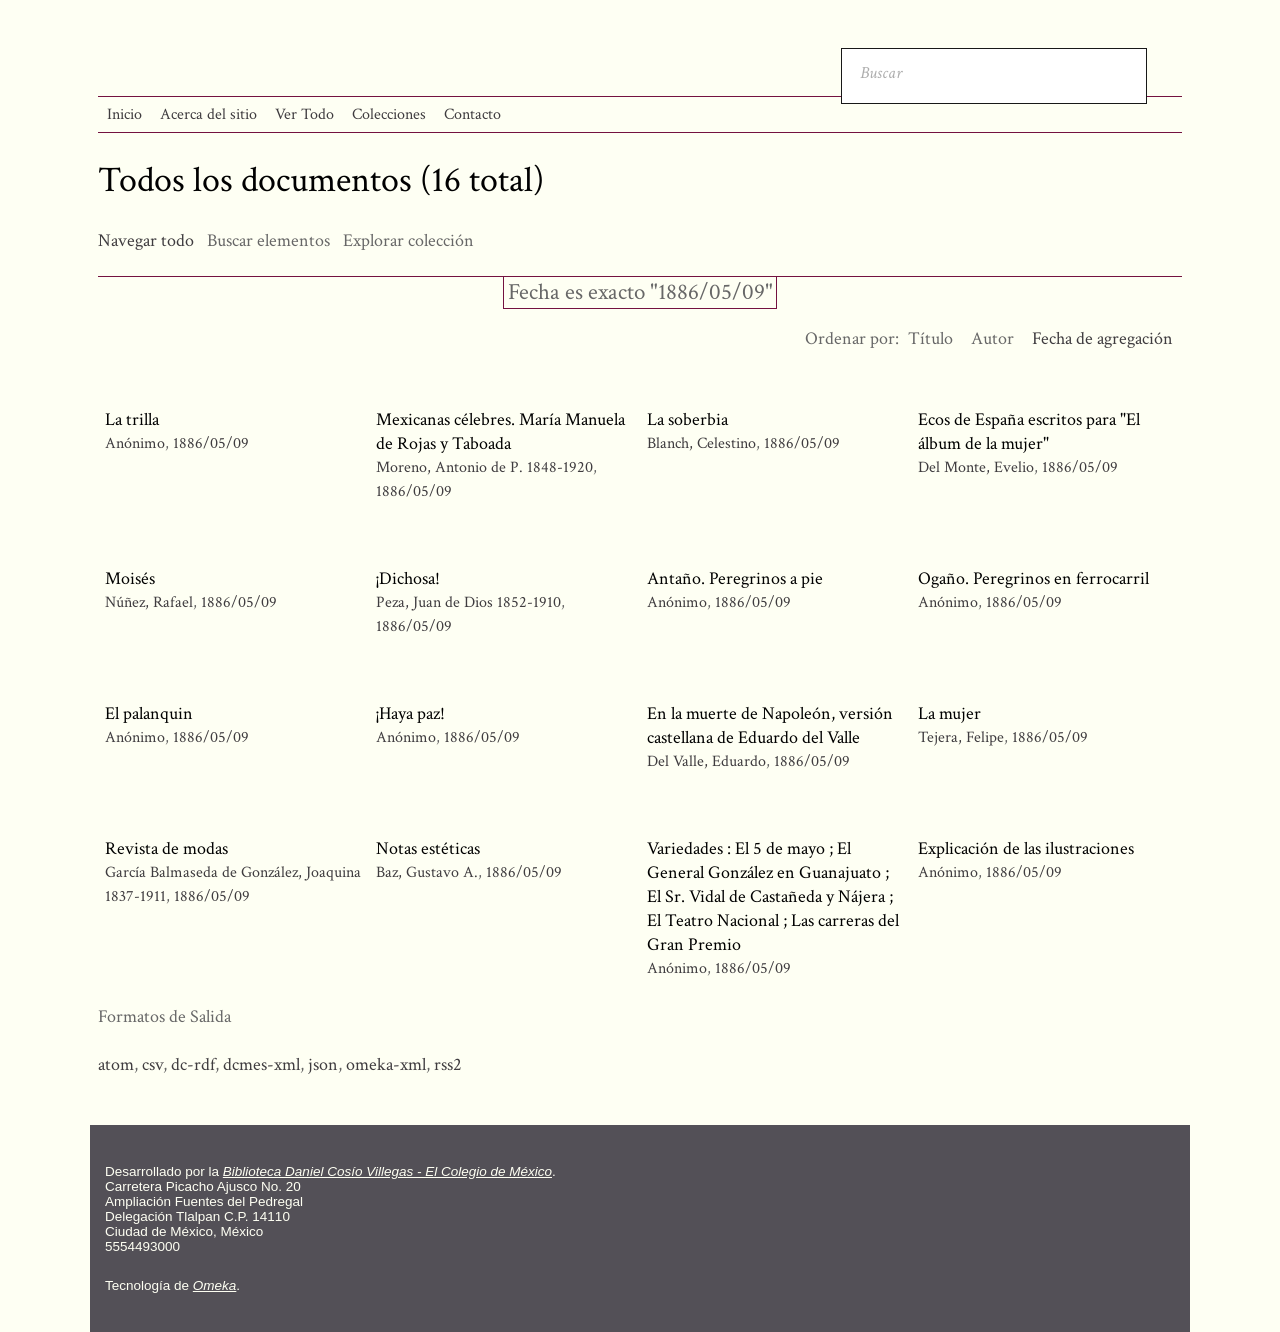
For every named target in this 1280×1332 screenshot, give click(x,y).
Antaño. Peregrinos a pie (735, 578)
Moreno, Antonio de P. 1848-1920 (484, 467)
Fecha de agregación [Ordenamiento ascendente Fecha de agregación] (1102, 338)
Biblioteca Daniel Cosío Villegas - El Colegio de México (387, 1171)
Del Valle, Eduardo (706, 761)
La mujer (949, 713)
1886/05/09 (211, 443)
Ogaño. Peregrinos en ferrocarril (1033, 578)
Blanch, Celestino (701, 443)
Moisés (130, 578)
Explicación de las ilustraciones (1026, 848)
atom (116, 1064)
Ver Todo (304, 114)
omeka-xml (386, 1064)
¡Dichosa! (408, 578)
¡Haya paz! (410, 713)
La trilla (132, 419)
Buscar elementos (268, 240)
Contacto (472, 114)
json (323, 1064)
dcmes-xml (261, 1064)
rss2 (448, 1064)
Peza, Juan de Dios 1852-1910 (468, 602)
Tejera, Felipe (961, 737)
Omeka (215, 1285)
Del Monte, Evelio (976, 467)
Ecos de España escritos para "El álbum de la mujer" (1029, 431)
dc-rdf (193, 1064)
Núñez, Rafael (149, 602)
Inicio (124, 114)
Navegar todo (146, 240)
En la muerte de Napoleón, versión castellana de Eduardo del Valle (770, 725)
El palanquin (149, 713)
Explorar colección (408, 240)
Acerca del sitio (208, 114)
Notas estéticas (428, 848)
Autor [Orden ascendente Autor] (992, 338)
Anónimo (135, 443)
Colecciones (389, 114)
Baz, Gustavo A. (427, 872)
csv (152, 1064)
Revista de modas (166, 848)
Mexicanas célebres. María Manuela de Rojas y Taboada (500, 431)
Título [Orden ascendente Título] (930, 338)
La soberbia (687, 419)
